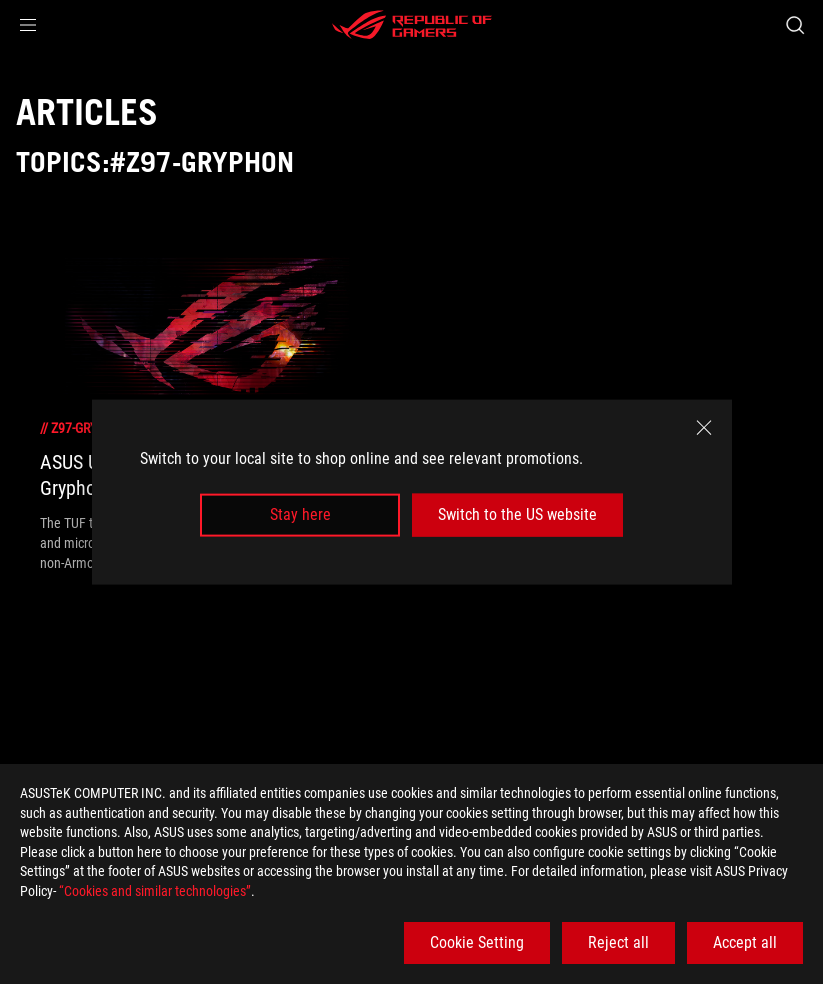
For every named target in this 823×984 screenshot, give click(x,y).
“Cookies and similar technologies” (155, 891)
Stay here (300, 514)
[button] (28, 25)
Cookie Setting (477, 942)
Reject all (618, 942)
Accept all (745, 942)
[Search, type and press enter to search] (795, 25)
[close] (704, 428)
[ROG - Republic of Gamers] (412, 25)
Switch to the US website (517, 514)
